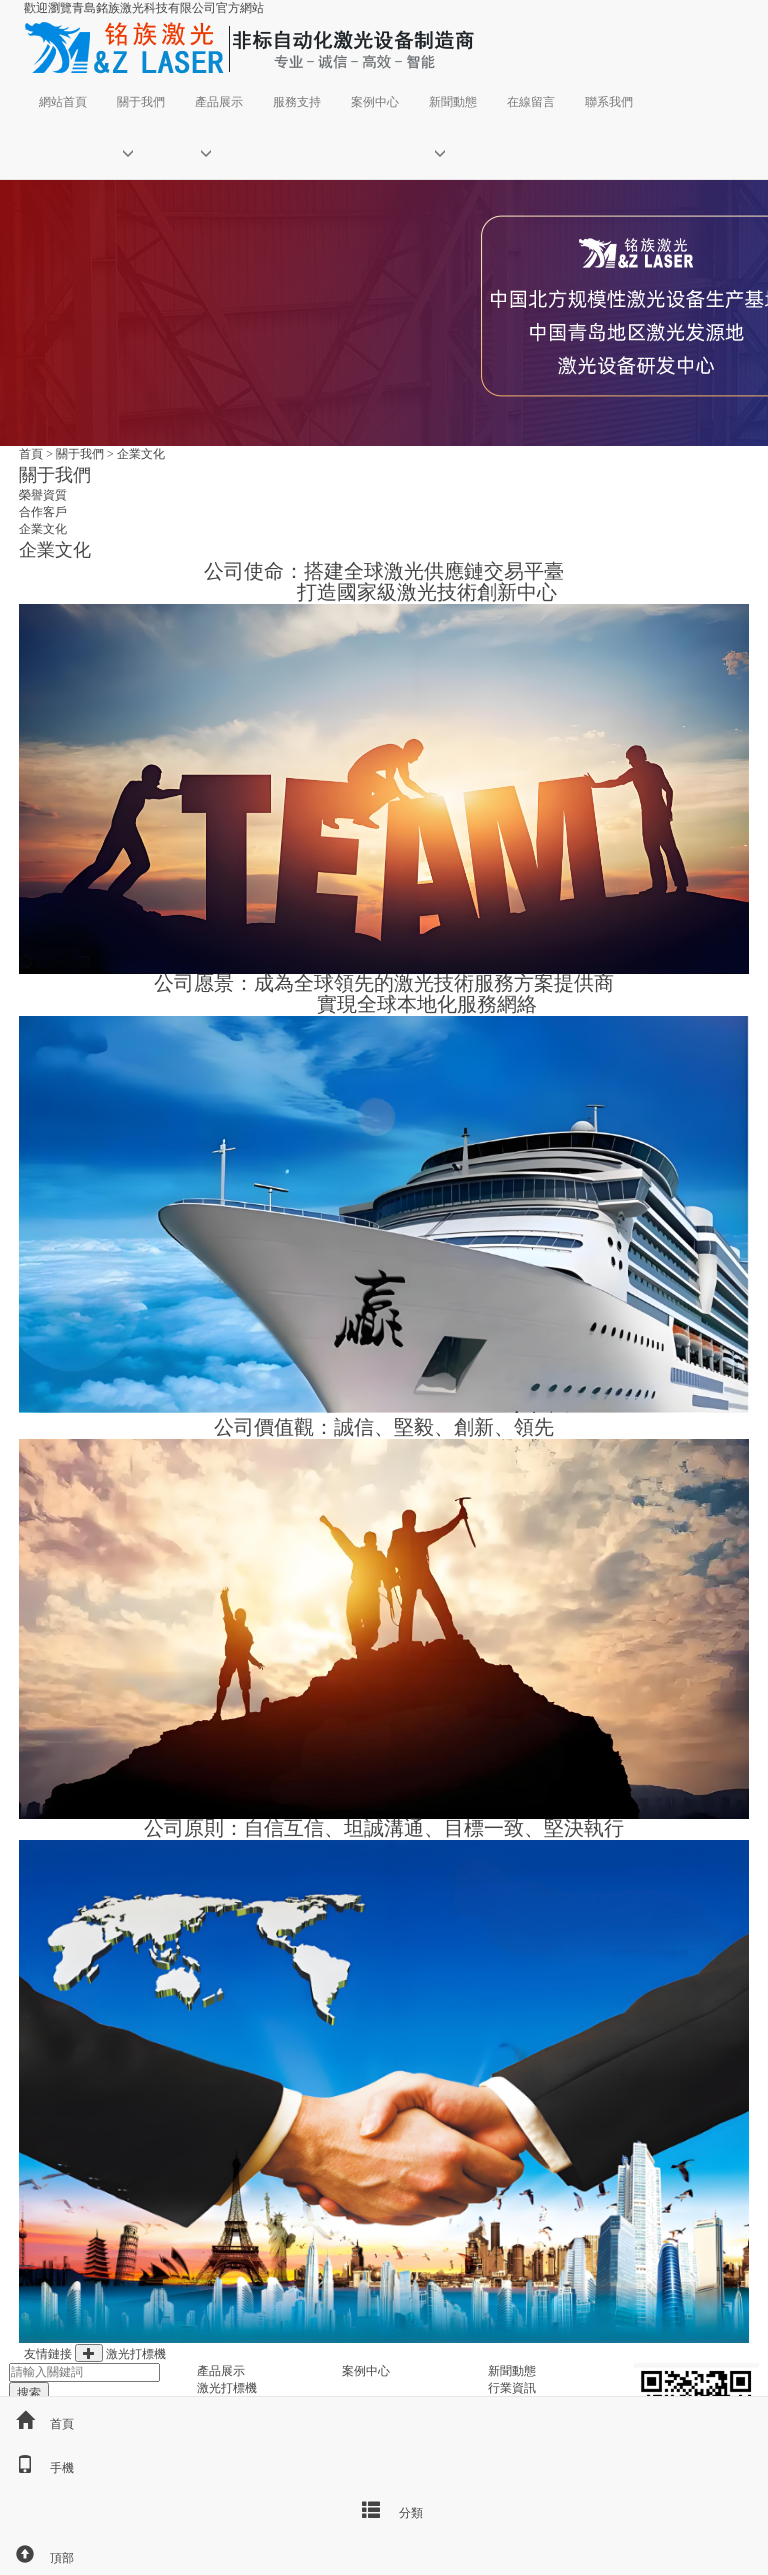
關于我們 (141, 102)
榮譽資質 (43, 495)
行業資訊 (512, 2388)
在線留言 (531, 102)
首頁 (31, 454)
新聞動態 (453, 102)
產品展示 (219, 102)
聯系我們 (609, 102)
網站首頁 (63, 102)
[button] (141, 153)
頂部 (37, 2558)
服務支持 (297, 102)
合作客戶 (43, 512)
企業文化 (141, 454)
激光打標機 (136, 2354)
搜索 (29, 2393)
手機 (37, 2468)
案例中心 (375, 102)
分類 (384, 2509)
